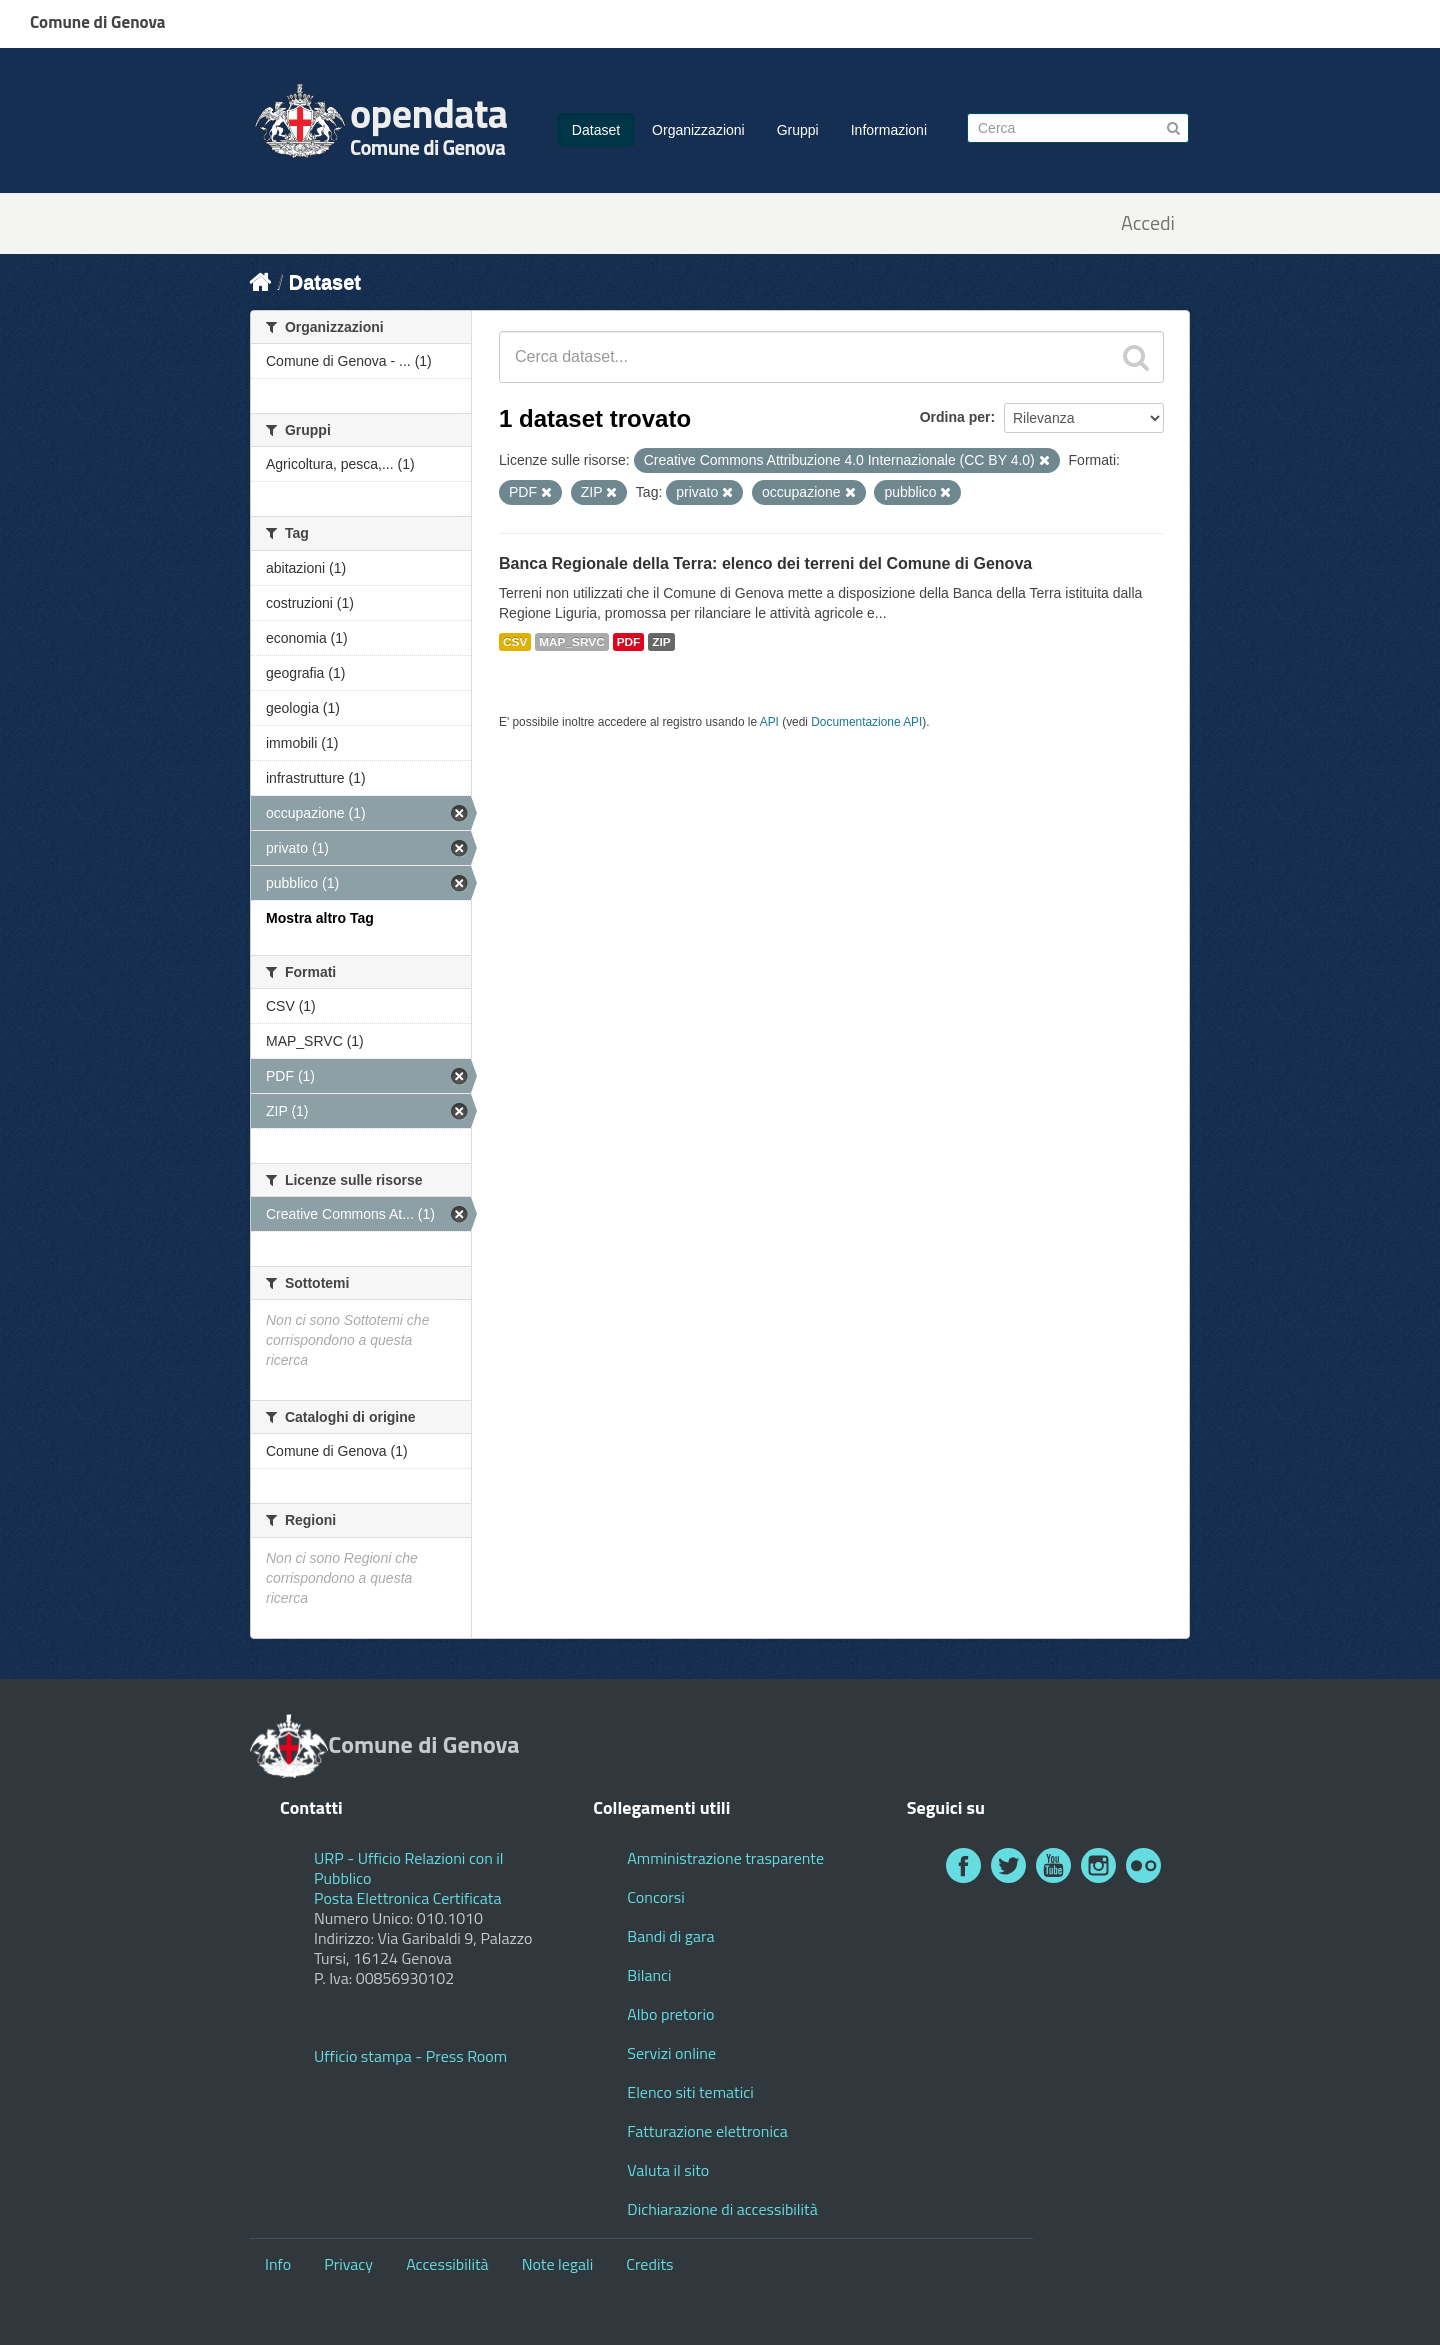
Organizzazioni (698, 130)
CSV (515, 642)
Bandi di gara (670, 1936)
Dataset (596, 130)
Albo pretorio (670, 2014)
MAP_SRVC (572, 642)
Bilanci (649, 1975)
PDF (629, 642)
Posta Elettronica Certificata (407, 1898)
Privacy (348, 2264)
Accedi (1148, 223)
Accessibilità (447, 2264)
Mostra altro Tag (320, 918)
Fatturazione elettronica (707, 2131)
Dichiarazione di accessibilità (722, 2209)
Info (278, 2264)
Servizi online (671, 2053)
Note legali (558, 2264)
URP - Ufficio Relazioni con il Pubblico (409, 1868)
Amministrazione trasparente (725, 1858)
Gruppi (798, 130)
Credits (649, 2264)
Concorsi (655, 1897)
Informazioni (889, 130)
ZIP (661, 642)
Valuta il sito (668, 2170)
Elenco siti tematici (690, 2092)
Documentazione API (866, 722)
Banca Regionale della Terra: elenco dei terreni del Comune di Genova (765, 563)
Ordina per (955, 417)
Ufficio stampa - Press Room (410, 2056)
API (769, 722)
